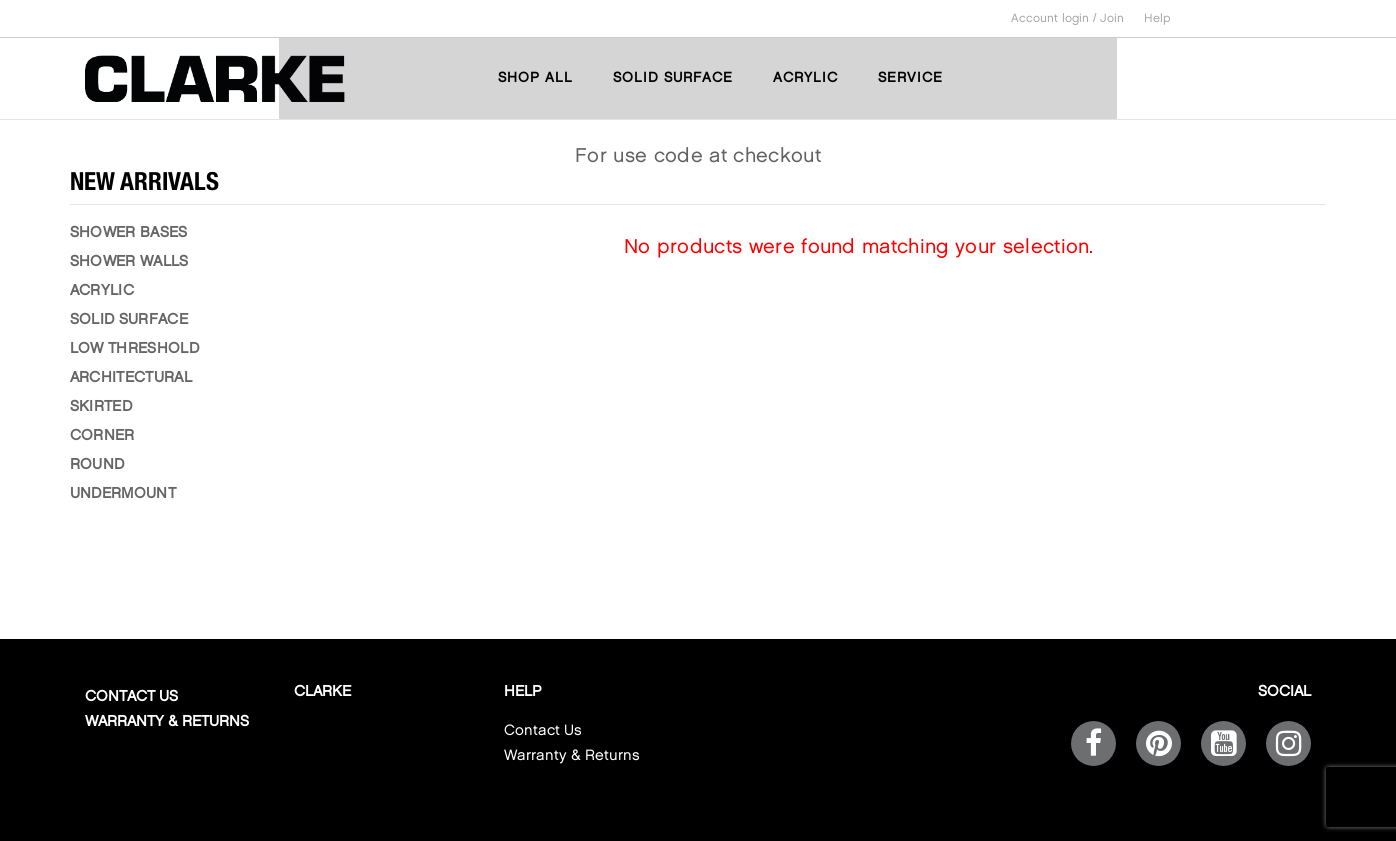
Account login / (1055, 18)
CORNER (102, 436)
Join (1112, 18)
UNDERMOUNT (123, 494)
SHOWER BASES (129, 233)
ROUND (97, 465)
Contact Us (131, 697)
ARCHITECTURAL (131, 378)
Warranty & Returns (167, 722)
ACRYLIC (805, 77)
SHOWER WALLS (129, 262)
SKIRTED (101, 407)
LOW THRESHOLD (134, 349)
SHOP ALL (535, 77)
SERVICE (910, 77)
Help (1157, 18)
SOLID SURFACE (673, 77)
